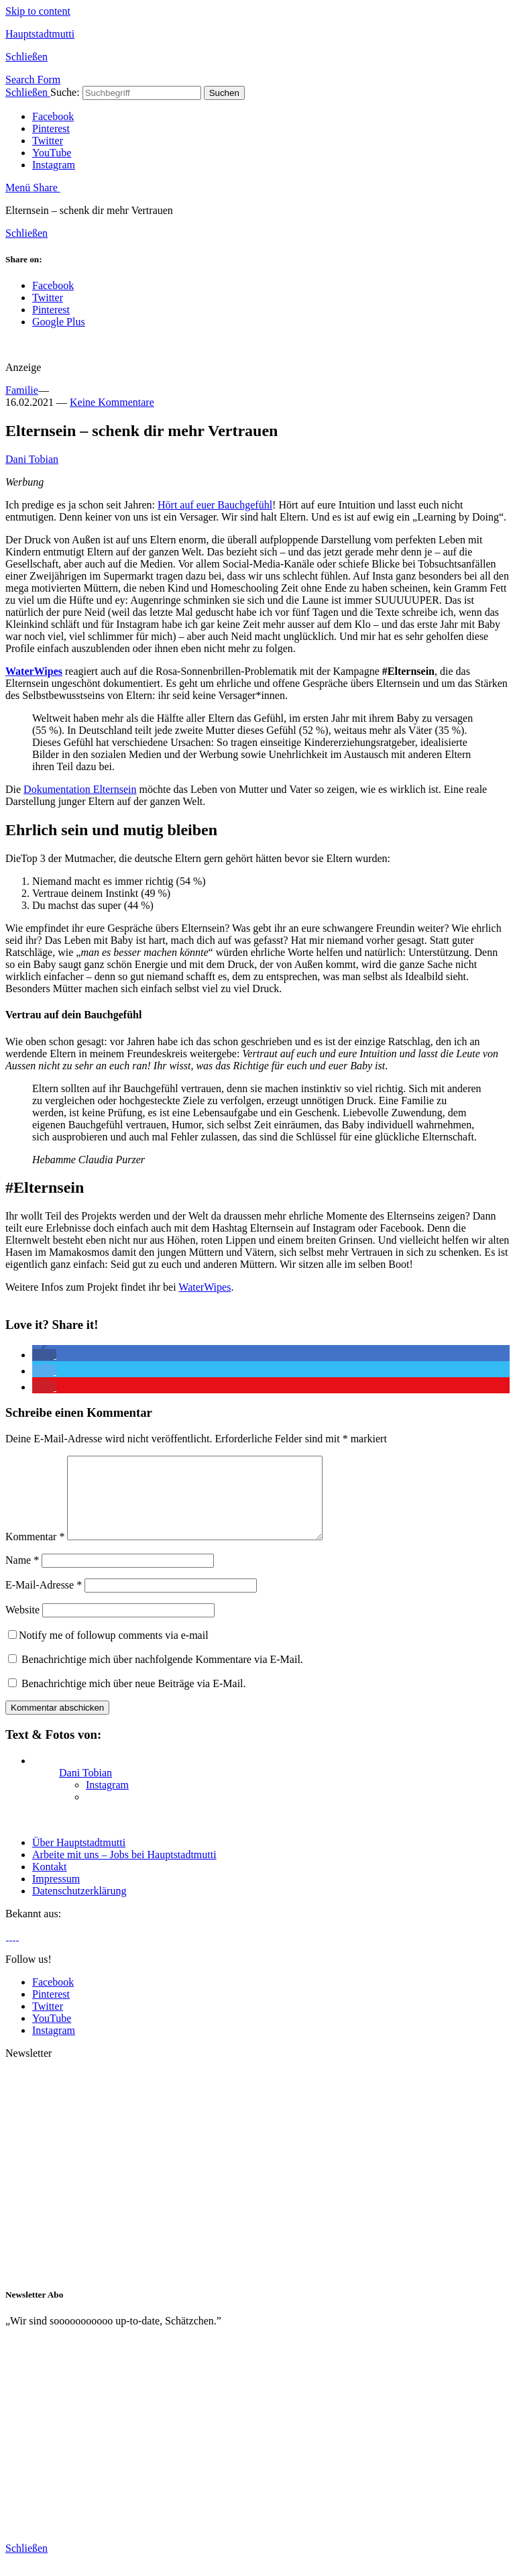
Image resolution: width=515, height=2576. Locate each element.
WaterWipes (33, 671)
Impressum (56, 1894)
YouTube (51, 152)
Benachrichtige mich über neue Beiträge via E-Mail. (133, 1699)
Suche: (65, 92)
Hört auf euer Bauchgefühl (215, 505)
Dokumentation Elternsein (79, 789)
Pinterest (51, 128)
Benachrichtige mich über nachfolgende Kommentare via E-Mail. (162, 1675)
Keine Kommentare (112, 402)
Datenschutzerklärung (79, 1907)
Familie (21, 390)
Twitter (47, 140)
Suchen (224, 93)
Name (22, 1576)
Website (22, 1625)
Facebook (53, 116)
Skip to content (37, 11)
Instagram (53, 164)
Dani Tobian (31, 459)
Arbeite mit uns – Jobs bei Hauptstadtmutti (124, 1870)
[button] (44, 1354)
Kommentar (34, 1552)
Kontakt (49, 1882)
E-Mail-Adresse (43, 1601)
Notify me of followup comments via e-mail (108, 1651)
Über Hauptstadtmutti (78, 1858)
